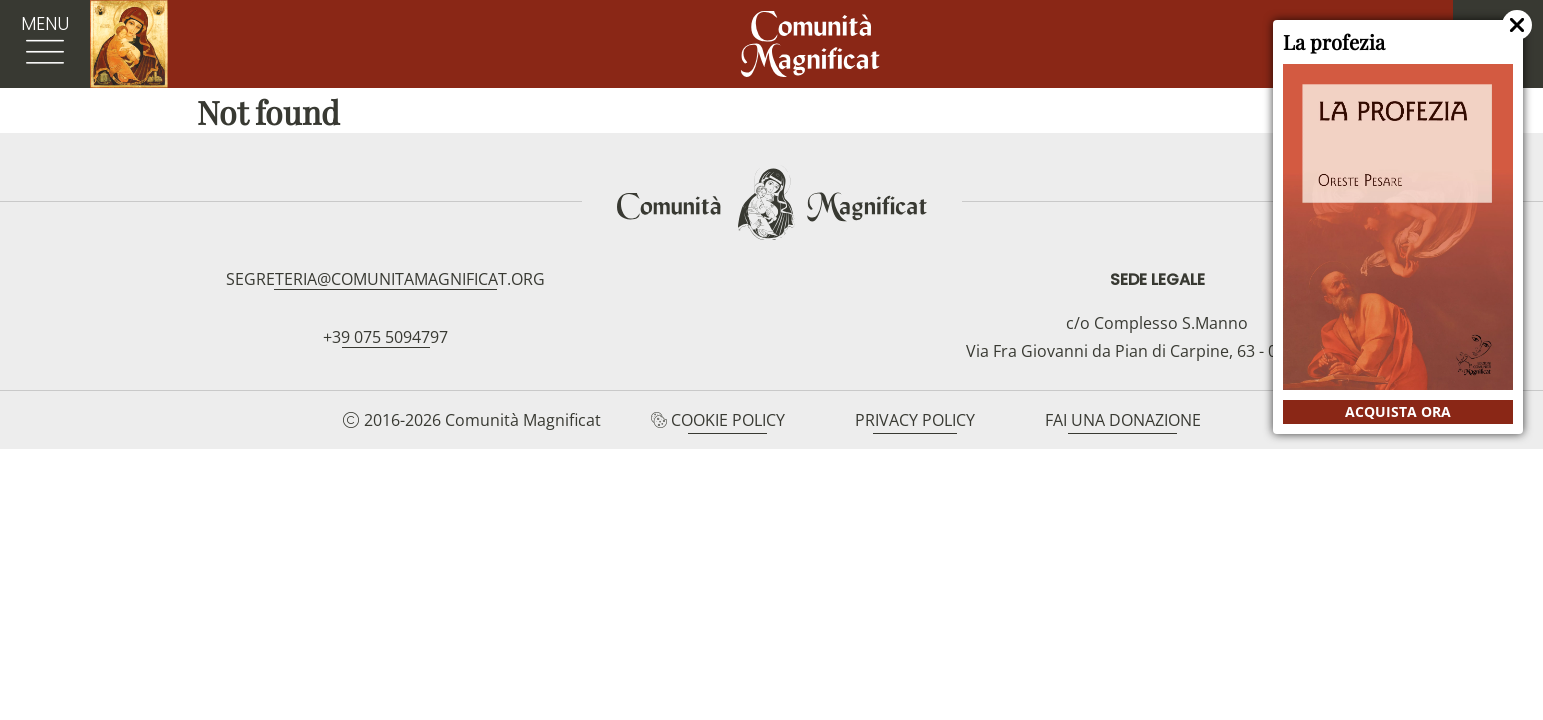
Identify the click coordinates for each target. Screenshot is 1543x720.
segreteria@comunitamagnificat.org (385, 279)
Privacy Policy (915, 420)
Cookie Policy (728, 420)
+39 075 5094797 (385, 337)
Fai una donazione (1123, 420)
